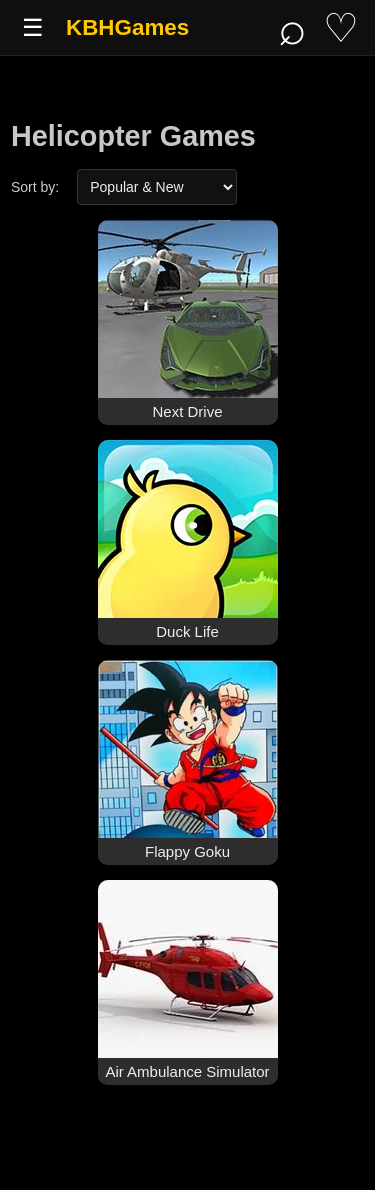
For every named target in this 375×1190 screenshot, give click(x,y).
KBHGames (127, 27)
